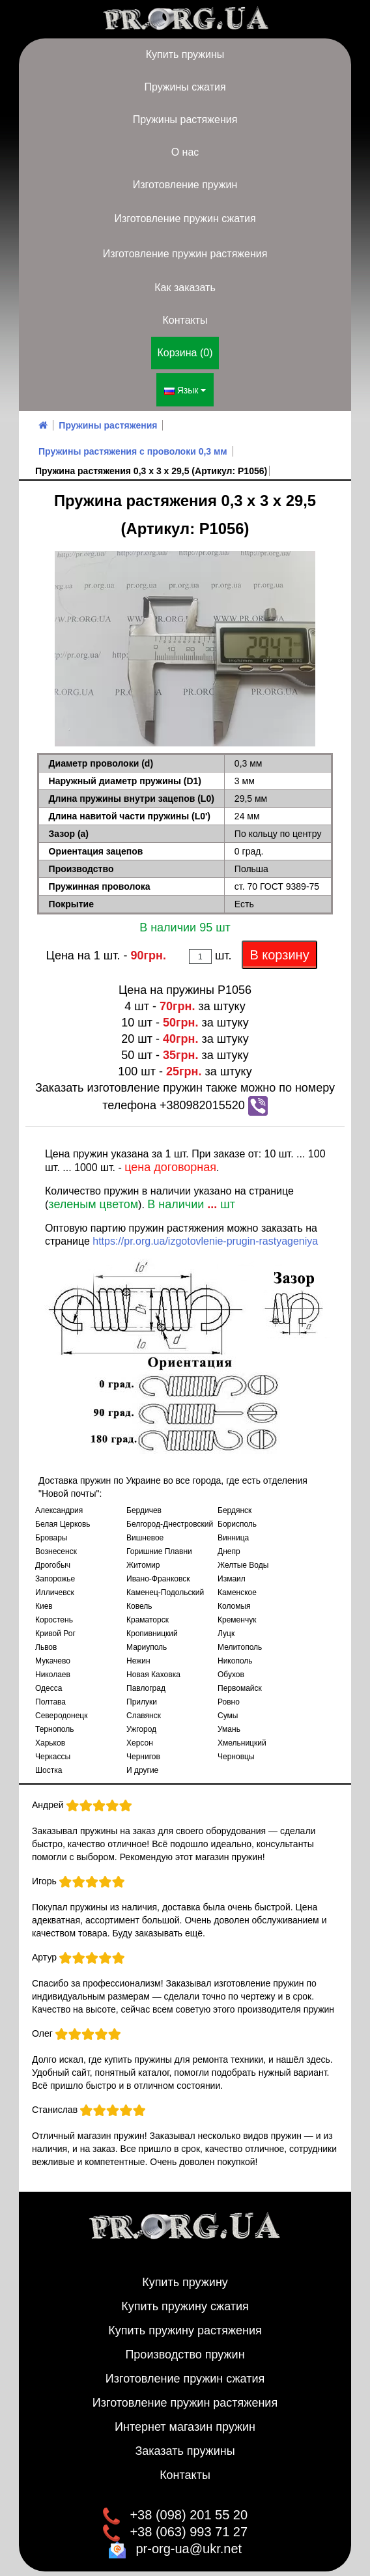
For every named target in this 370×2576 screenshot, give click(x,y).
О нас (185, 152)
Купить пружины (185, 54)
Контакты (184, 320)
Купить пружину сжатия (185, 2297)
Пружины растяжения (185, 119)
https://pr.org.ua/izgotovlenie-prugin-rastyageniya (205, 1232)
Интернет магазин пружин (185, 2418)
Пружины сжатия (184, 86)
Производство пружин (184, 2346)
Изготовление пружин (185, 184)
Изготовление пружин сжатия (184, 218)
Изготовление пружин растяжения (185, 253)
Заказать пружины (185, 2442)
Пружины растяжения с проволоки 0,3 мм (132, 443)
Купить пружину (185, 2273)
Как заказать (185, 287)
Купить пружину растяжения (185, 2321)
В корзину (279, 946)
